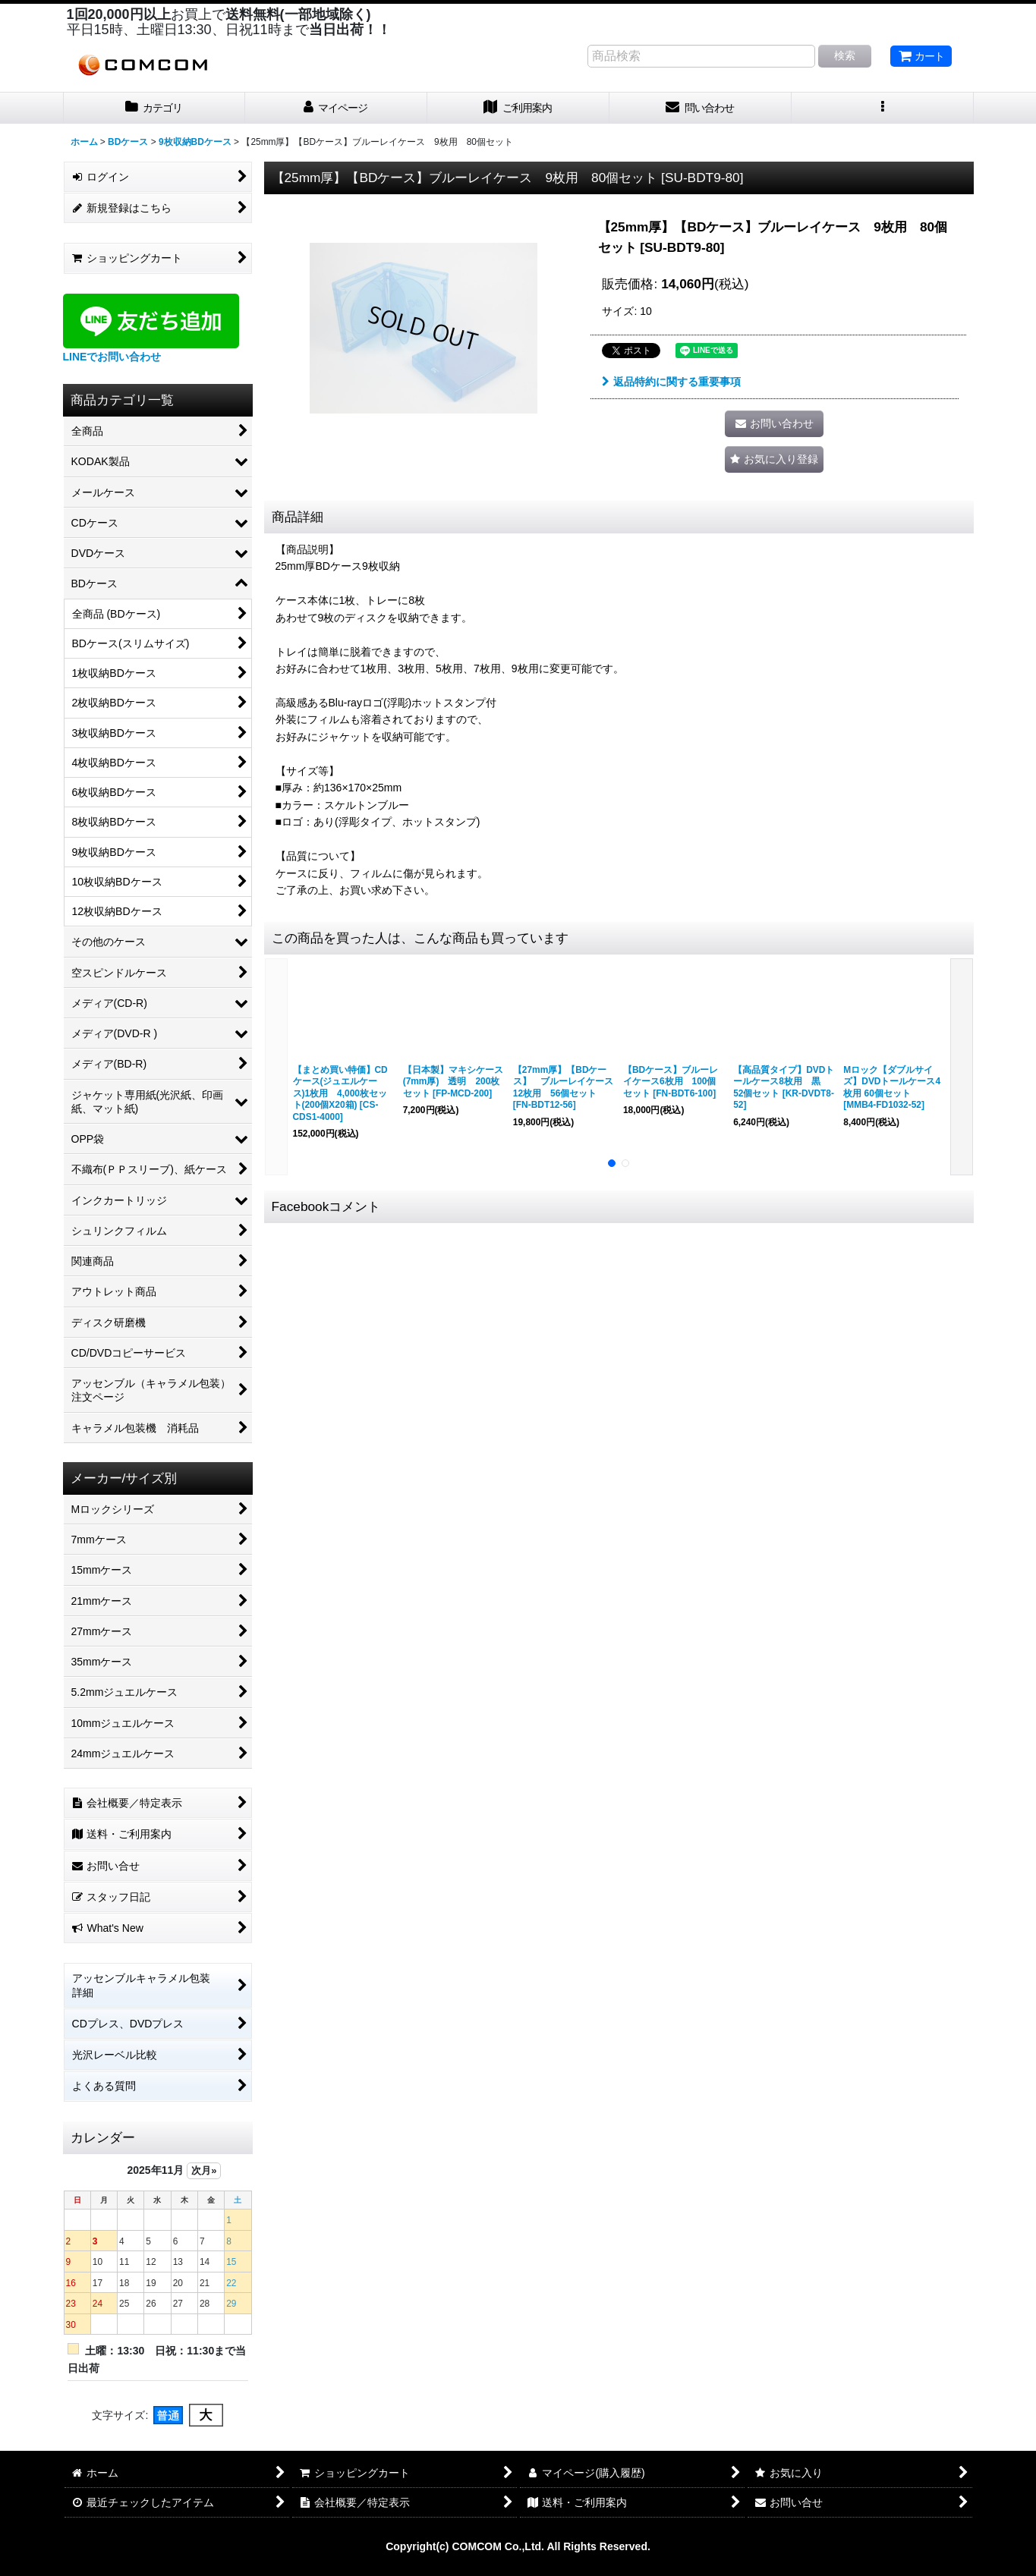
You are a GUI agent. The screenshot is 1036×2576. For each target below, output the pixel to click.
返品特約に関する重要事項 (671, 382)
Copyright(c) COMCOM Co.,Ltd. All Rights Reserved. (518, 2546)
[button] (883, 108)
